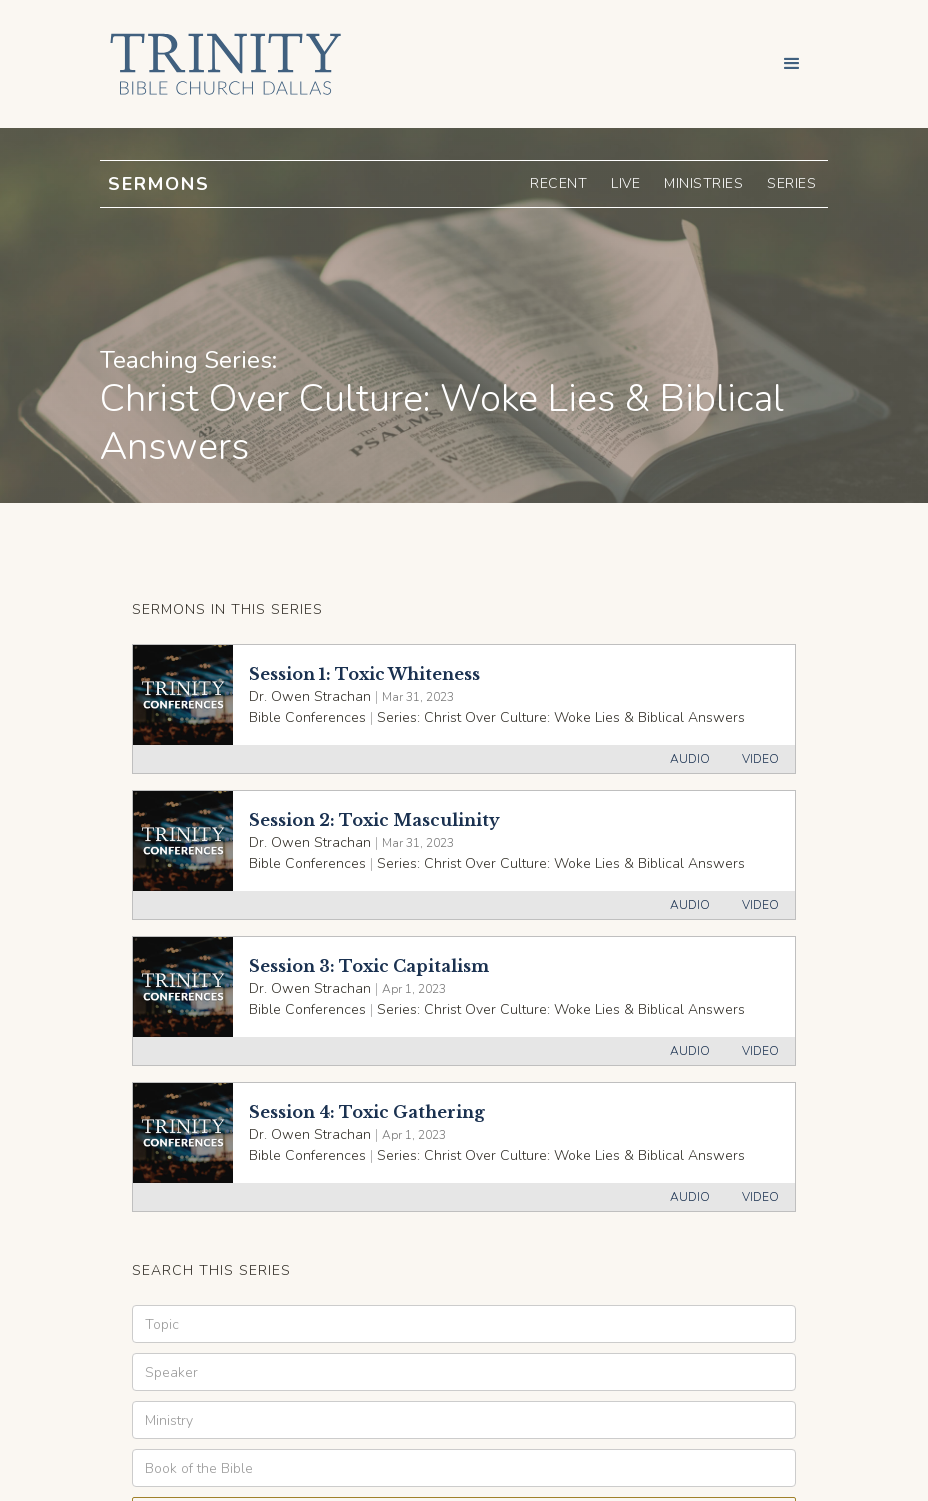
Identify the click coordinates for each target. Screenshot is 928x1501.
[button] (792, 64)
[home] (221, 64)
